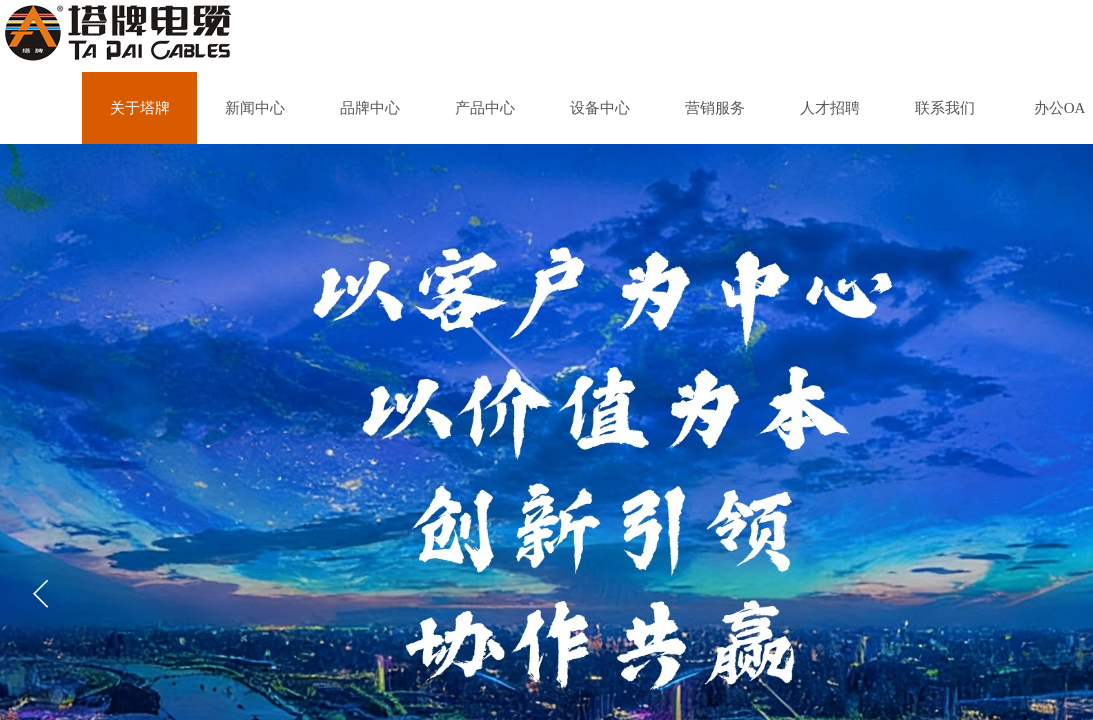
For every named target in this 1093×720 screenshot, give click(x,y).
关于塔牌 (140, 108)
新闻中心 (255, 108)
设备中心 (600, 108)
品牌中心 (370, 108)
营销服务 (715, 108)
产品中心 (485, 108)
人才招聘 (830, 108)
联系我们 (945, 108)
